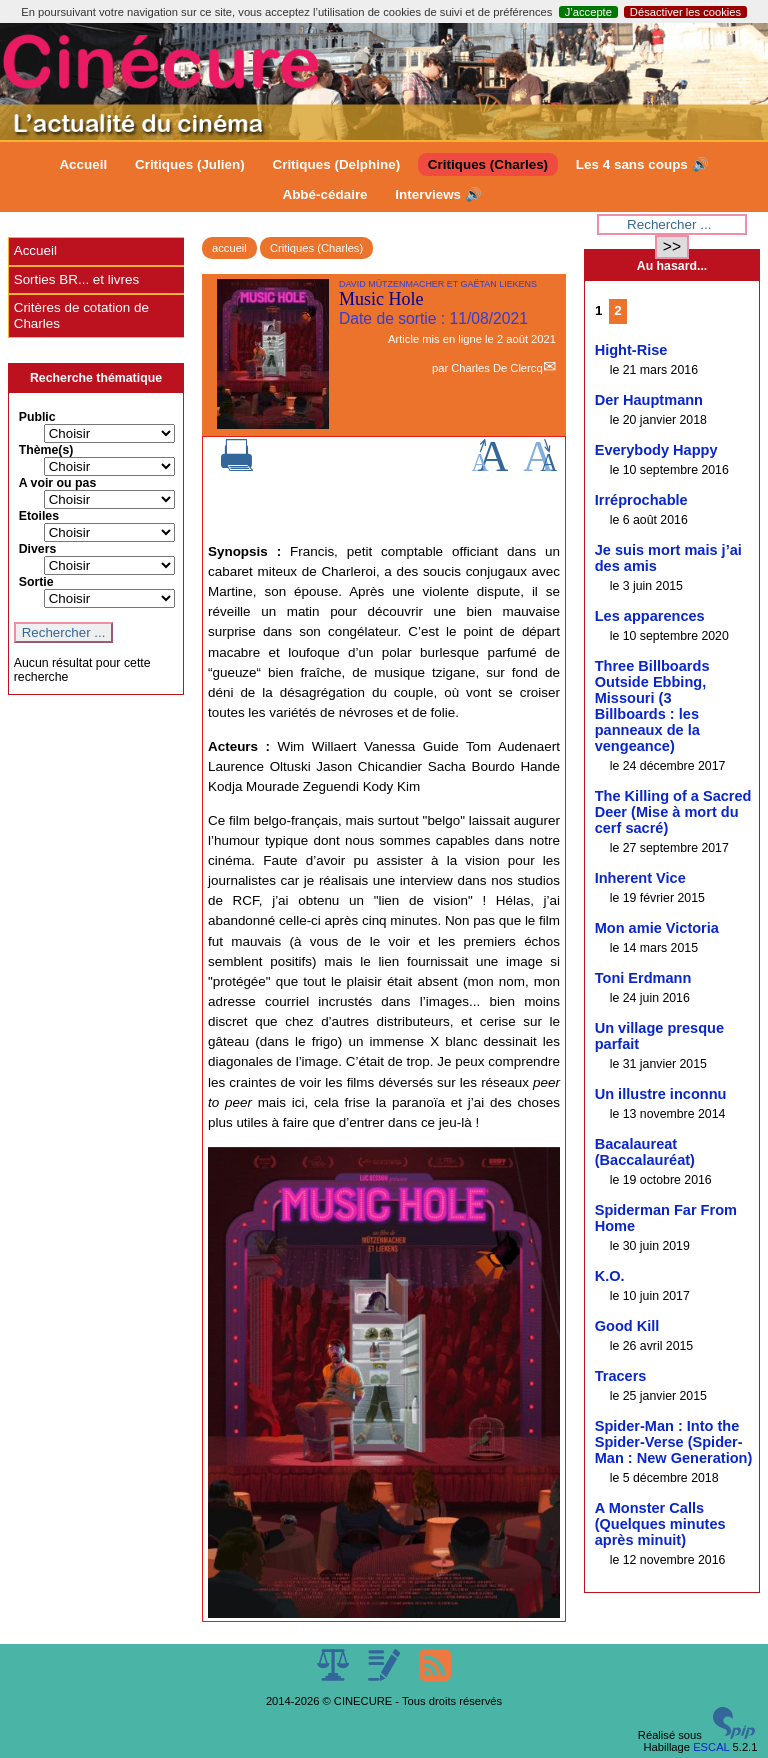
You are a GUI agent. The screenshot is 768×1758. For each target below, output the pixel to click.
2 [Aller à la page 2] (617, 310)
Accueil (83, 164)
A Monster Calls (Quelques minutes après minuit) (660, 1524)
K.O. (610, 1276)
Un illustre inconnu (661, 1094)
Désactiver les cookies (685, 12)
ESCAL (711, 1747)
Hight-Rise (631, 350)
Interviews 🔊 (438, 194)
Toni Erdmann (643, 978)
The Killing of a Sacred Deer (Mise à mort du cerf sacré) (673, 812)
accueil (229, 248)
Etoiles (39, 516)
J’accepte (588, 12)
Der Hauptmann (649, 400)
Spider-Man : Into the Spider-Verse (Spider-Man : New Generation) (674, 1442)
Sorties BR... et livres (76, 279)
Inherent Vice (640, 878)
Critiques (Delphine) (336, 164)
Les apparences (650, 616)
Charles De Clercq (496, 368)
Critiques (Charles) (488, 164)
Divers (38, 549)
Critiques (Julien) (190, 164)
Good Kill (627, 1326)
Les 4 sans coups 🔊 (642, 164)
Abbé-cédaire (324, 194)
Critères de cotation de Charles (81, 315)
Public (37, 417)
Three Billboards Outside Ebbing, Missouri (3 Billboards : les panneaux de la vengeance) (652, 706)
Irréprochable (641, 500)
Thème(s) (46, 450)
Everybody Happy (656, 450)
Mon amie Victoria (657, 928)
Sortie (36, 582)
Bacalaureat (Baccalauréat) (645, 1152)
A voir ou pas (58, 483)
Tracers (621, 1376)
